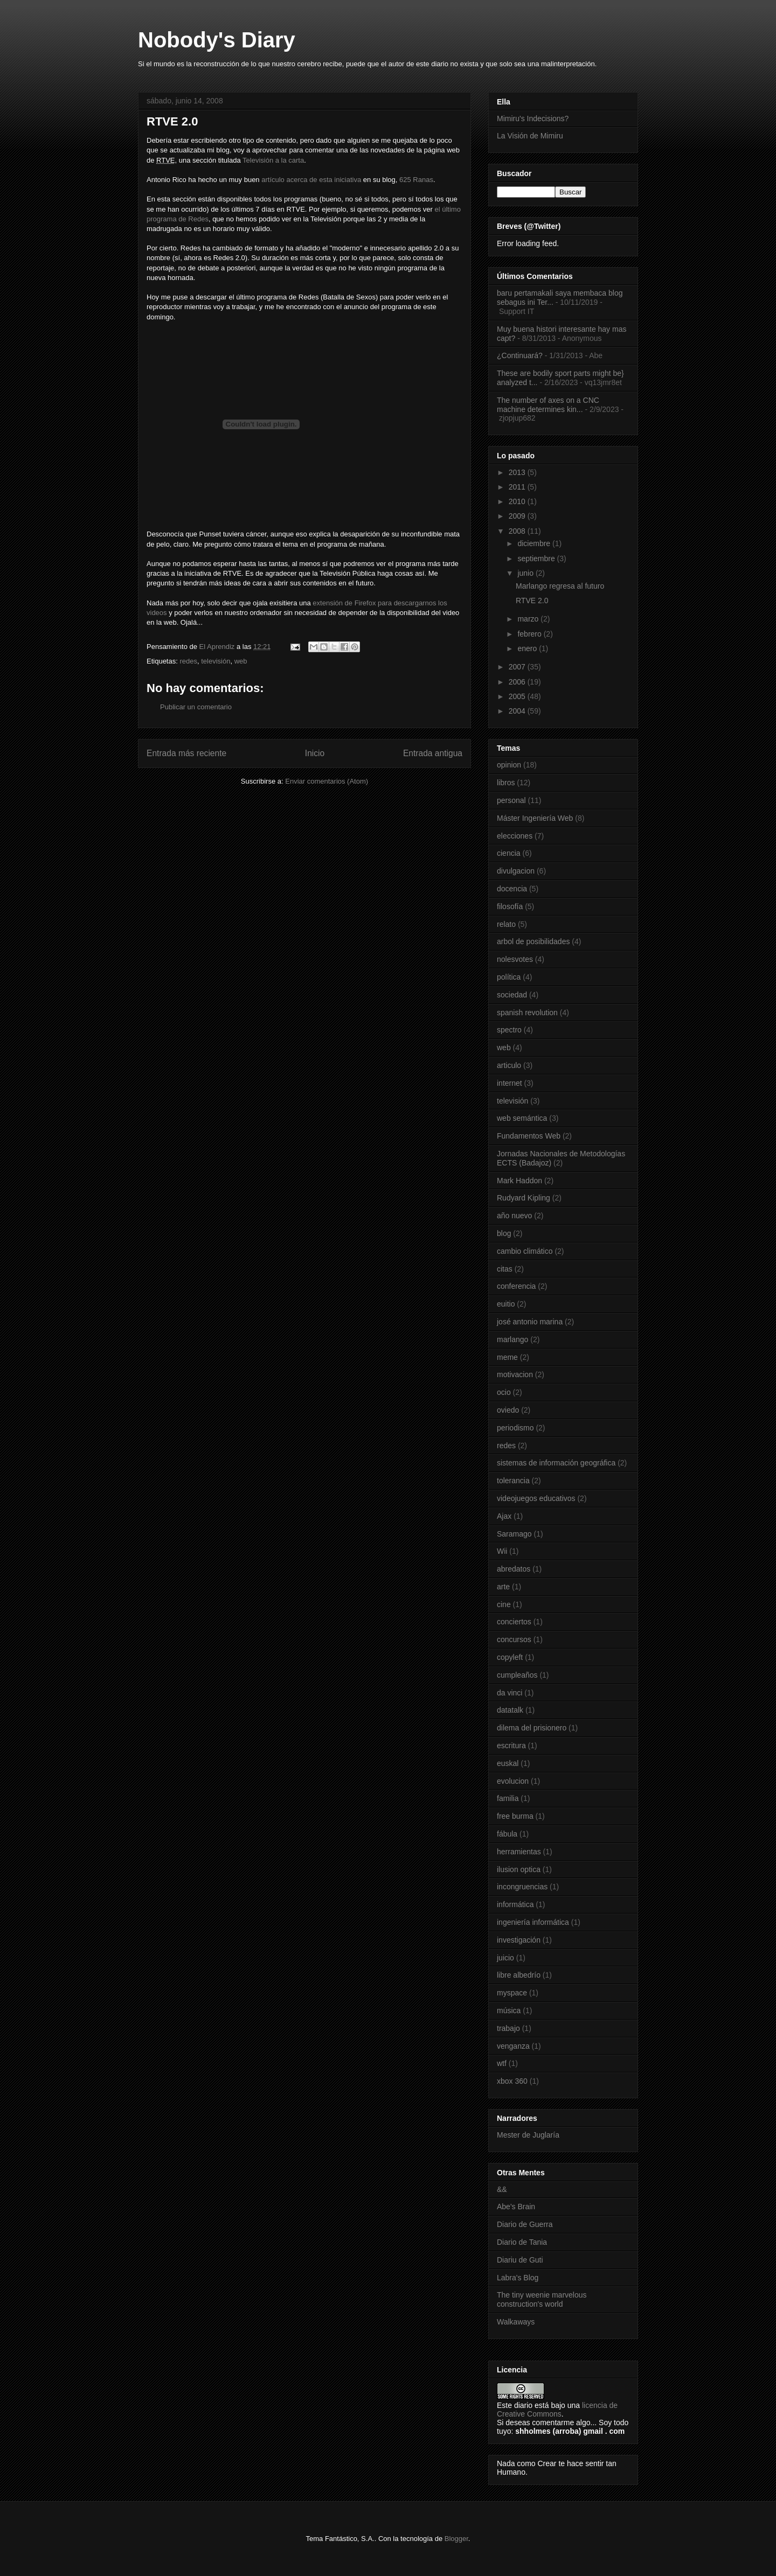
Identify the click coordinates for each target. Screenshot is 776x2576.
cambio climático (524, 1251)
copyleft (510, 1657)
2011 (518, 487)
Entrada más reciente (186, 753)
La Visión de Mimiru (530, 135)
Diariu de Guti (520, 2260)
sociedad (512, 994)
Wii (502, 1551)
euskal (507, 1763)
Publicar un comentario (196, 707)
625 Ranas (416, 180)
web (240, 661)
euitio (506, 1304)
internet (509, 1083)
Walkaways (516, 2321)
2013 (518, 472)
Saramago (514, 1534)
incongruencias (522, 1886)
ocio (504, 1392)
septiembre (537, 558)
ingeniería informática (533, 1922)
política (509, 977)
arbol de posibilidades (533, 941)
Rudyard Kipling (523, 1197)
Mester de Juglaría (528, 2135)
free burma (515, 1816)
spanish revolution (527, 1012)
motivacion (515, 1374)
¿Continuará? (520, 355)
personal (511, 800)
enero (528, 648)
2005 (518, 696)
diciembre (534, 543)
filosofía (510, 906)
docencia (512, 888)
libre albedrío (519, 1975)
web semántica (522, 1118)
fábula (507, 1834)
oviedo (508, 1410)
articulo (509, 1065)
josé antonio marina (530, 1321)
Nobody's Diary (216, 40)
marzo (529, 619)
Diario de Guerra (525, 2224)
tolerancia (513, 1480)
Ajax (504, 1516)
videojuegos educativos (536, 1498)
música (509, 2010)
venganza (513, 2046)
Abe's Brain (516, 2206)
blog (504, 1233)
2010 (518, 501)
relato (506, 924)
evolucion (513, 1781)
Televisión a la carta (273, 160)
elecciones (514, 836)
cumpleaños (517, 1675)
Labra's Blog (517, 2277)
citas (504, 1269)
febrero (530, 634)
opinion (509, 764)
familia (507, 1798)
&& (502, 2189)
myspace (512, 1992)
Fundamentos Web (528, 1136)
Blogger (456, 2539)
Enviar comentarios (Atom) (326, 781)
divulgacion (516, 871)
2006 (518, 682)
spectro (509, 1029)
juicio (505, 1957)
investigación (519, 1940)
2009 (518, 516)
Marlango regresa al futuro (560, 586)
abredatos (513, 1569)
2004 (518, 711)
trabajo (508, 2028)
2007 (518, 666)
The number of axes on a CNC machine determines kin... (548, 405)
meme (507, 1357)
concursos (514, 1639)
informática (515, 1904)
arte (503, 1586)
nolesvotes (515, 959)
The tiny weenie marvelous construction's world (542, 2299)
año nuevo (514, 1215)
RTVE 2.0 (532, 600)
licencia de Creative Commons (557, 2409)
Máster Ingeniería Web (535, 818)
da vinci (509, 1692)
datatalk (510, 1710)
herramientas (519, 1851)
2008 (518, 531)
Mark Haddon (519, 1180)
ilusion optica (519, 1869)
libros (506, 782)
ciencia (509, 853)
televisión (215, 661)
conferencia (516, 1286)
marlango (512, 1339)
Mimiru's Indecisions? (533, 118)
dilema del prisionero (531, 1727)
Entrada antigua (432, 753)
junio (526, 573)
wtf (502, 2063)
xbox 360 (512, 2081)
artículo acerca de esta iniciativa (311, 180)
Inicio (314, 753)
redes (188, 661)
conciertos (514, 1621)
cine (504, 1604)
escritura (511, 1745)
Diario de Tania (522, 2242)
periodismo (515, 1427)
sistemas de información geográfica (556, 1462)
